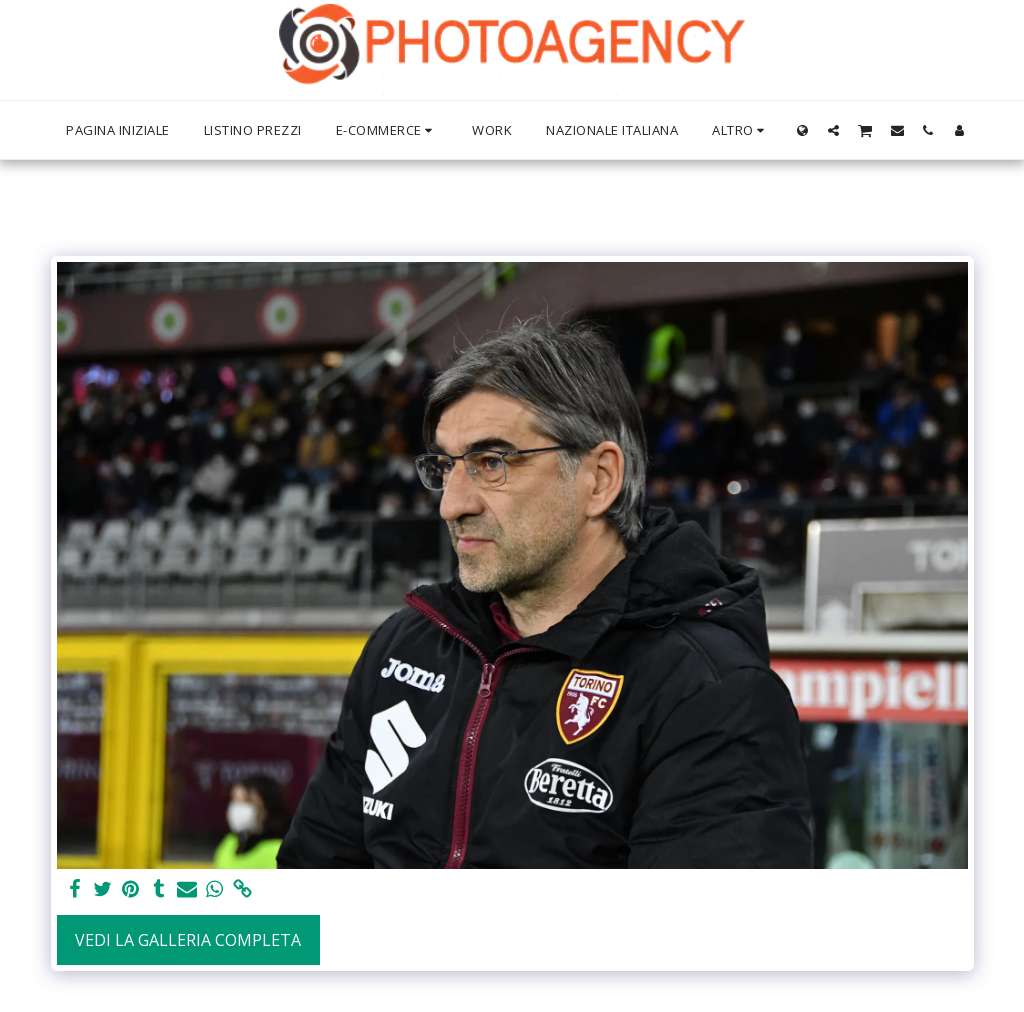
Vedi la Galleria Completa (188, 940)
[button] (833, 130)
